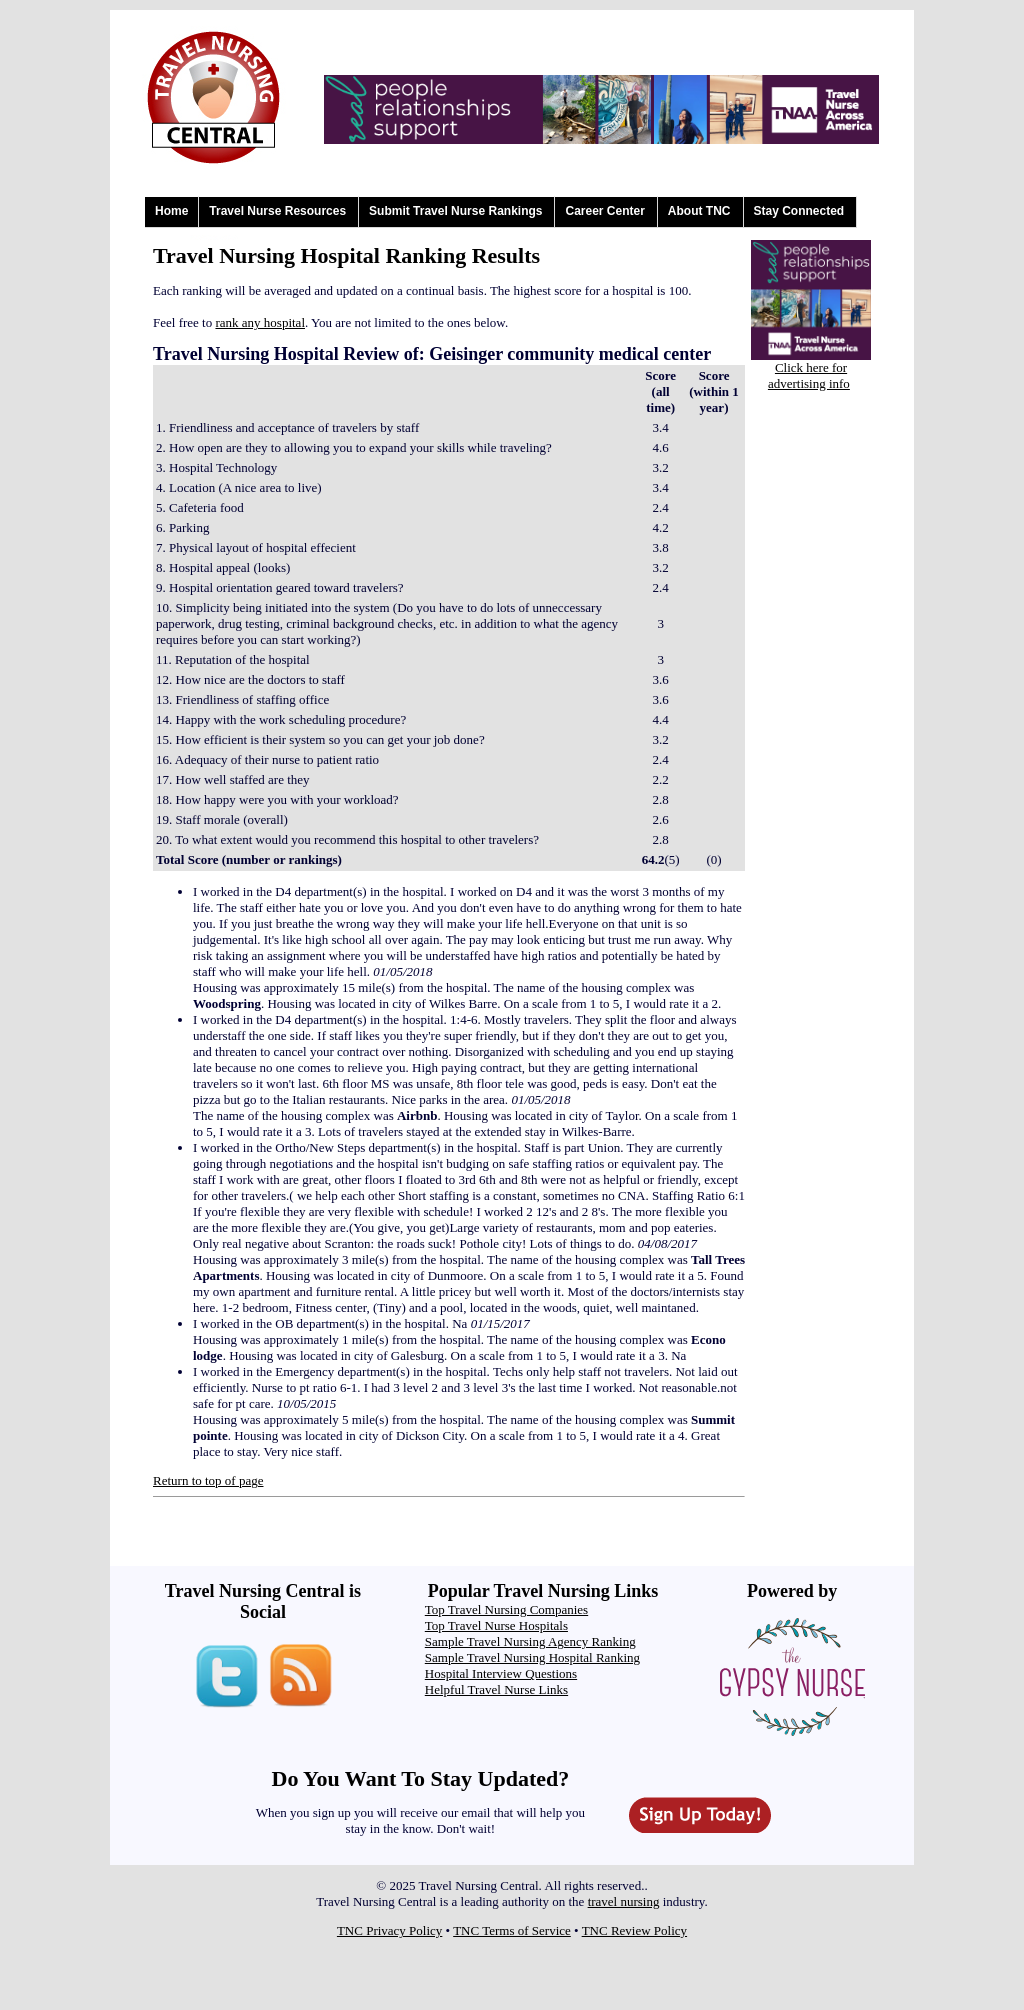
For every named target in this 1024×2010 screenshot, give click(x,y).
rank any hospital (260, 322)
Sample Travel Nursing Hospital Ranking (532, 1657)
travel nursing (624, 1901)
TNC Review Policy (634, 1930)
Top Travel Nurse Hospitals (496, 1625)
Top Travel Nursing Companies (506, 1609)
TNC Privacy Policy (389, 1930)
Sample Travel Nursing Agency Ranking (530, 1641)
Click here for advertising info (809, 375)
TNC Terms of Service (512, 1930)
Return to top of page (208, 1480)
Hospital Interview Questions (501, 1673)
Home (171, 211)
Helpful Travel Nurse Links (496, 1689)
